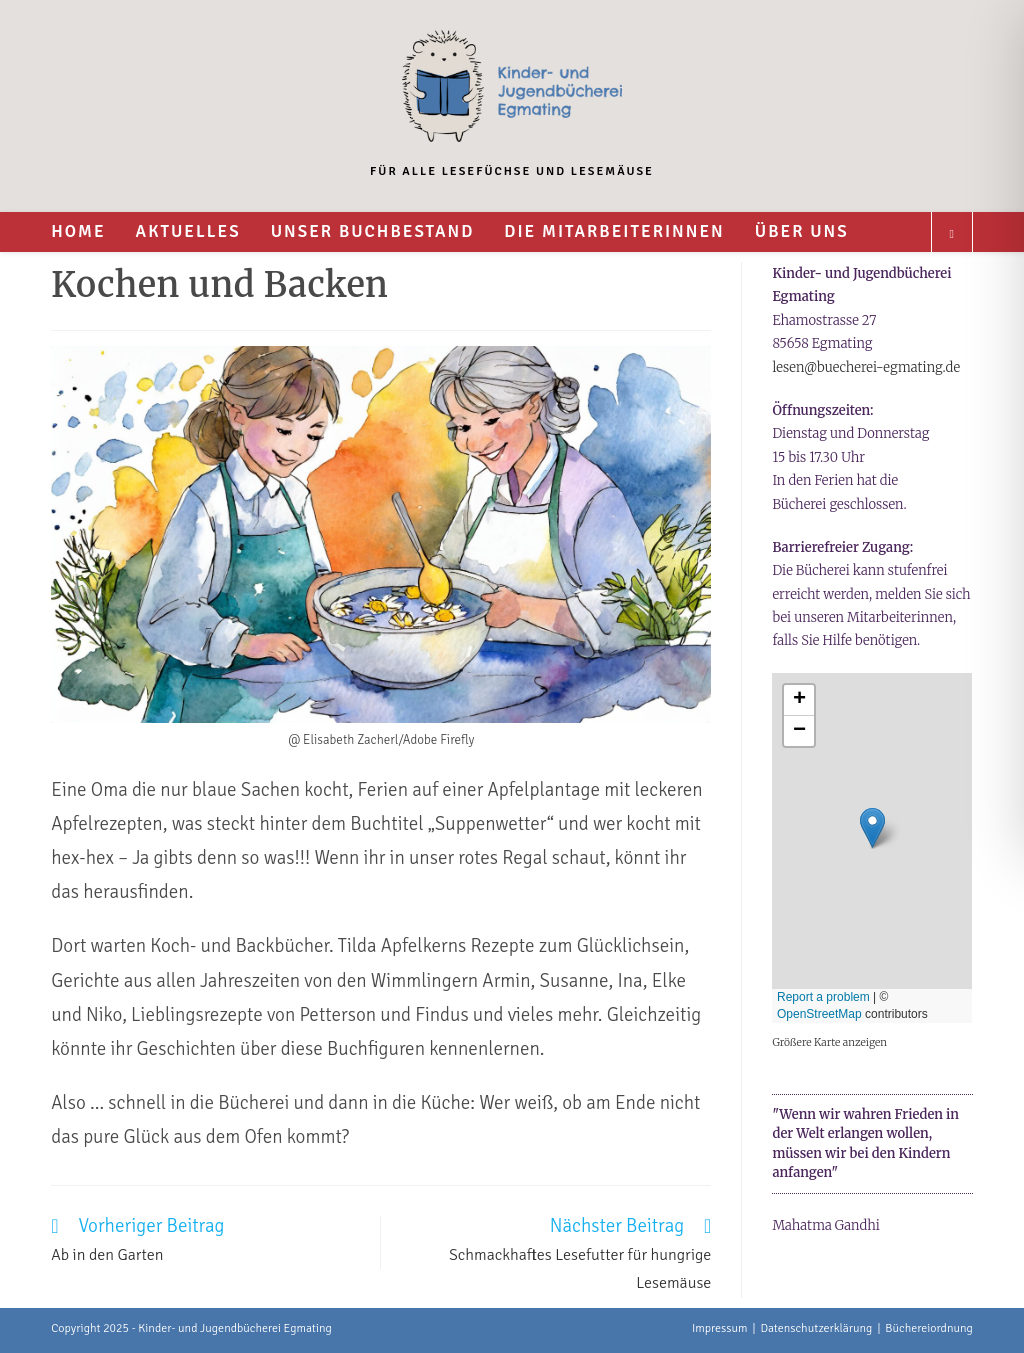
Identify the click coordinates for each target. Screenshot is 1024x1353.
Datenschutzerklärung (816, 1328)
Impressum (720, 1328)
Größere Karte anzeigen (829, 1042)
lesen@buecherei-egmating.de (866, 367)
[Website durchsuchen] (952, 235)
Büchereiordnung (928, 1328)
